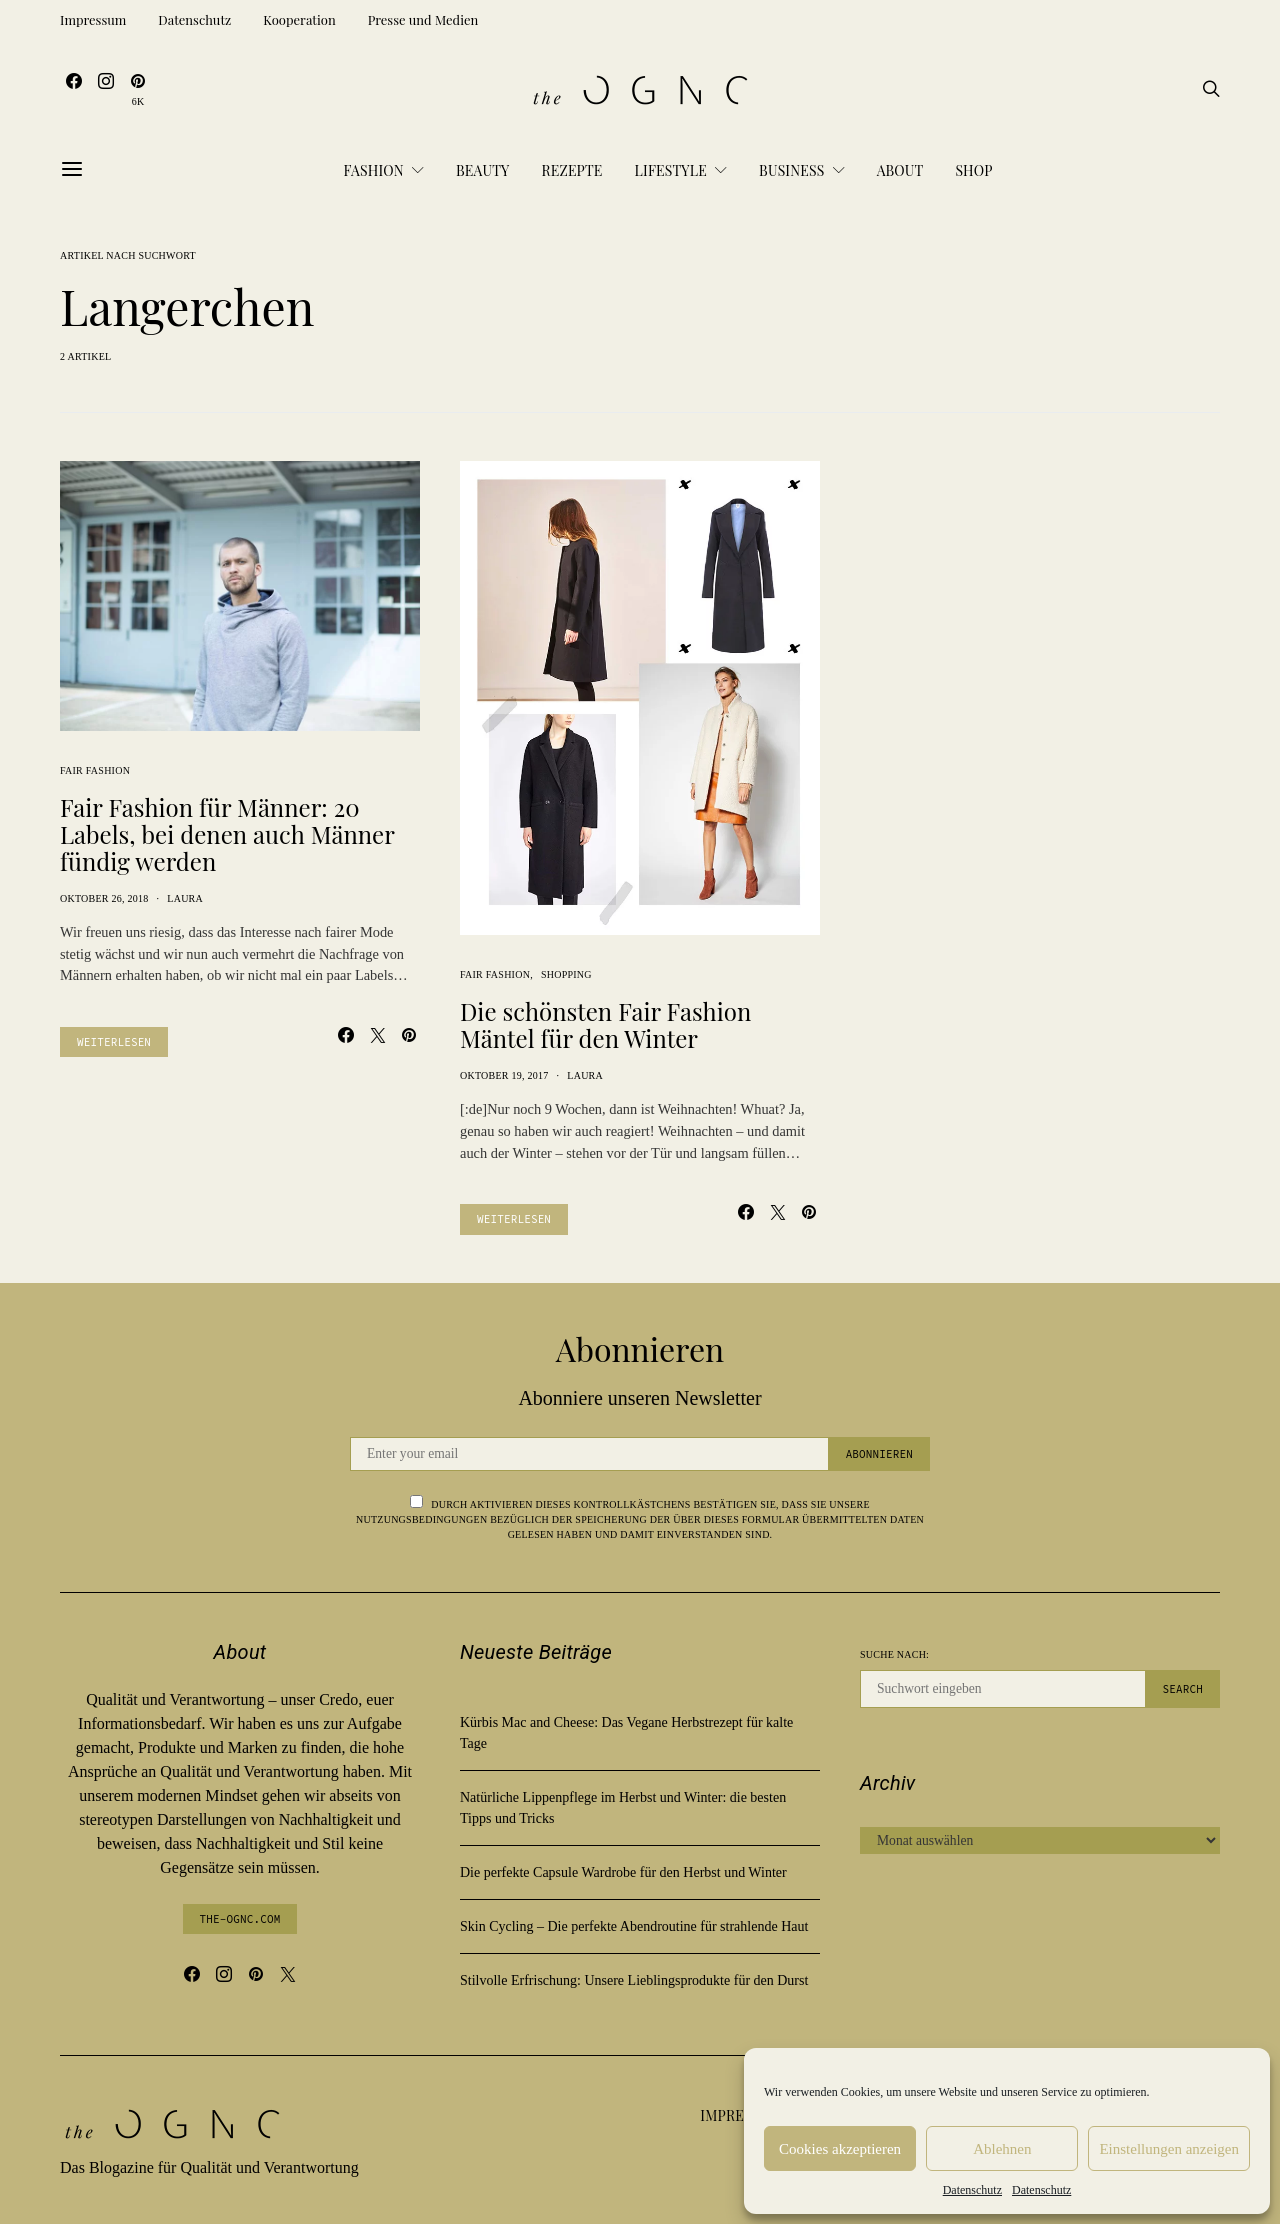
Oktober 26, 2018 (104, 898)
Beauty (483, 170)
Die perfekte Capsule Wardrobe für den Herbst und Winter (623, 1872)
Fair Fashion (95, 770)
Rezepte (571, 170)
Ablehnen (1002, 2149)
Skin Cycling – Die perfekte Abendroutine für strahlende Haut (634, 1926)
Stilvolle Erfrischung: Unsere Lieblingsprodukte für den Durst (634, 1980)
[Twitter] (288, 1974)
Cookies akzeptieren (840, 2149)
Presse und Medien (423, 19)
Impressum (93, 19)
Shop (973, 170)
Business (791, 170)
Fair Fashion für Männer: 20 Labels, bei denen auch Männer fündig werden (227, 834)
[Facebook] (74, 90)
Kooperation (299, 19)
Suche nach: (894, 1654)
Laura (185, 898)
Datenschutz (972, 2190)
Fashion (373, 170)
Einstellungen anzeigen (1169, 2149)
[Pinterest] (138, 90)
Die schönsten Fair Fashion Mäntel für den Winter (605, 1024)
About (900, 170)
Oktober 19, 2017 (504, 1075)
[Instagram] (106, 90)
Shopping (566, 974)
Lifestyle (671, 170)
